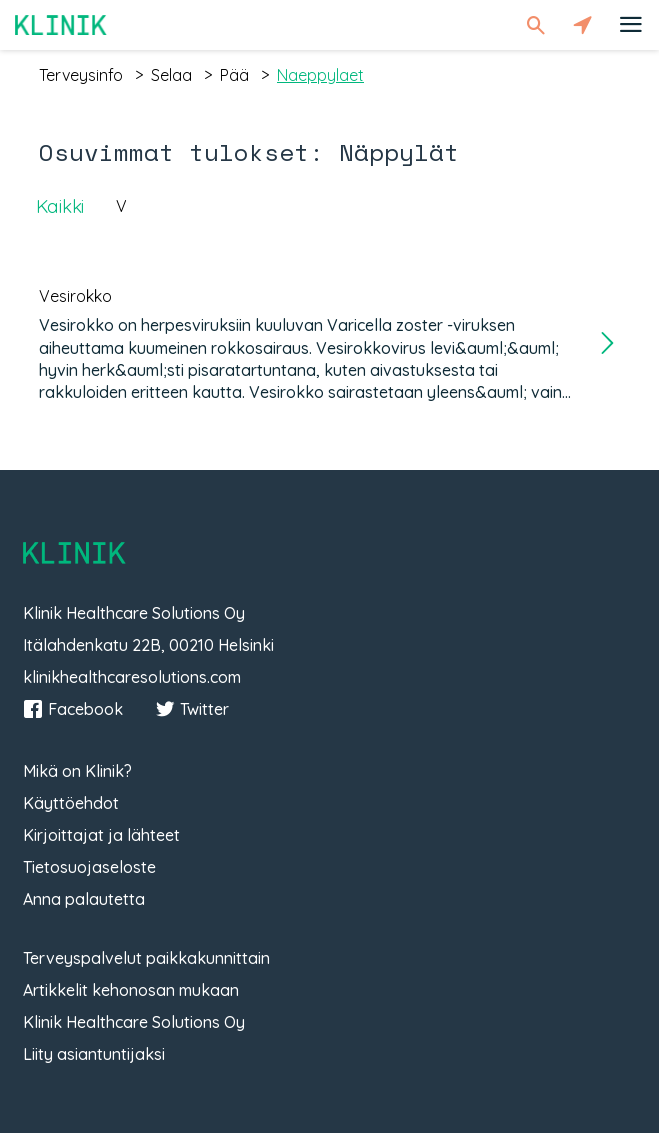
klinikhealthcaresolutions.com (132, 677)
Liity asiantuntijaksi (94, 1054)
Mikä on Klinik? (77, 771)
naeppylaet (320, 75)
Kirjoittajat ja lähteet (101, 835)
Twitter (192, 709)
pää (234, 75)
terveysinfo (81, 75)
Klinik (61, 24)
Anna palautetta (84, 899)
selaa (171, 75)
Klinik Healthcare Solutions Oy (134, 1022)
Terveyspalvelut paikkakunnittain (146, 958)
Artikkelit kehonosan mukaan (131, 990)
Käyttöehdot (71, 803)
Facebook (73, 709)
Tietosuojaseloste (89, 867)
